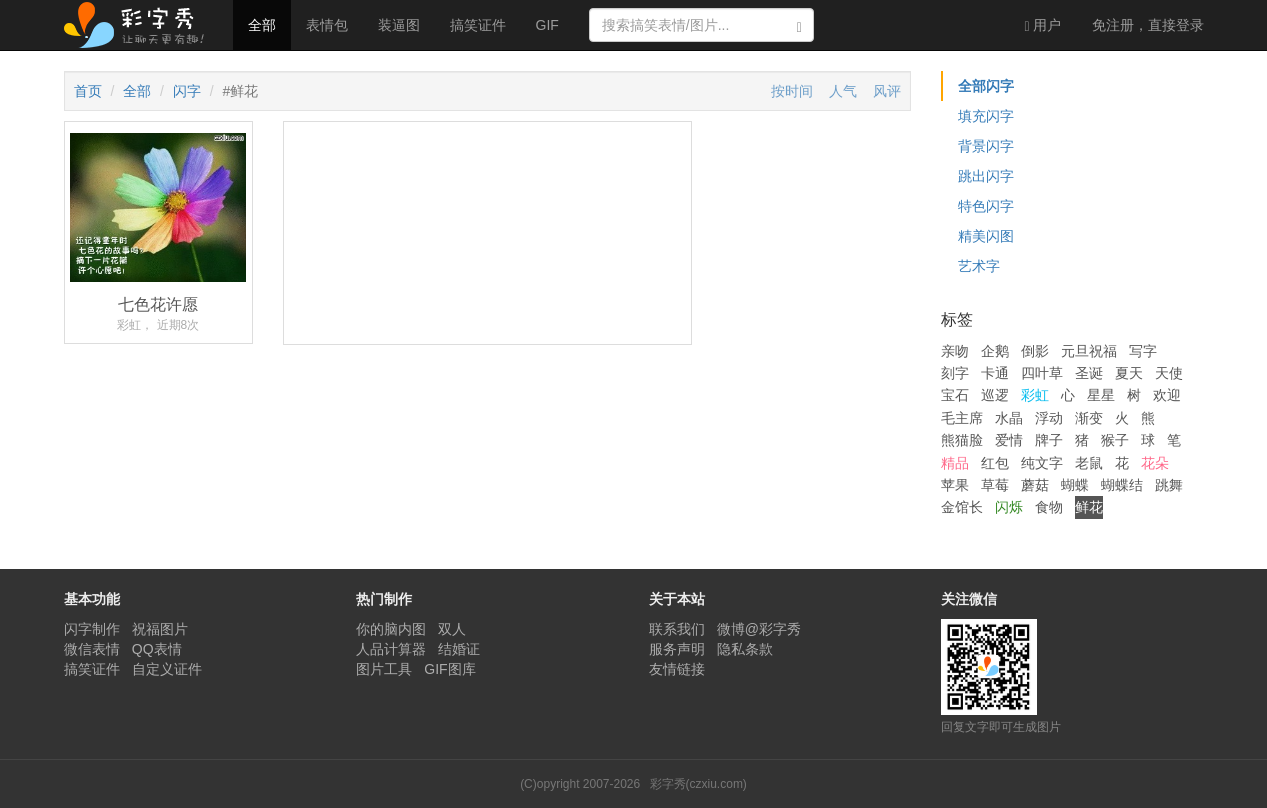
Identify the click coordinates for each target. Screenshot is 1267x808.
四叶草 (1042, 373)
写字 (1143, 351)
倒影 (1035, 351)
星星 (1101, 395)
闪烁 (1009, 507)
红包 (995, 463)
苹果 (955, 485)
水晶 (1009, 418)
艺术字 (979, 266)
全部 (262, 25)
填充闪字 (986, 116)
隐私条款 (745, 649)
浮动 (1049, 418)
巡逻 (995, 395)
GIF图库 (449, 669)
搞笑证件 (478, 25)
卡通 (995, 373)
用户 (1042, 25)
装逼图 (399, 25)
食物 (1049, 507)
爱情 (1009, 440)
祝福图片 (160, 629)
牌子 (1049, 440)
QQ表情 (157, 649)
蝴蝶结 (1122, 485)
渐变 (1089, 418)
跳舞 (1169, 485)
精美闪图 (986, 236)
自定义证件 (167, 669)
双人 (452, 629)
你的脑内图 (391, 629)
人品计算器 (391, 649)
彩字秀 (141, 25)
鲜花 (1089, 507)
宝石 (955, 395)
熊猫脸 (962, 440)
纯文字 (1042, 463)
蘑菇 (1035, 485)
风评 (887, 91)
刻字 (955, 373)
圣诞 (1089, 373)
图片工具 (384, 669)
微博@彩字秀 (759, 629)
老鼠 (1089, 463)
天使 (1169, 373)
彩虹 (1035, 395)
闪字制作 (92, 629)
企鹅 (995, 351)
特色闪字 (986, 206)
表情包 (327, 25)
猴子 (1115, 440)
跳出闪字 (986, 176)
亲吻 (955, 351)
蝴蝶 (1075, 485)
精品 (955, 463)
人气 (843, 91)
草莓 (995, 485)
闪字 (187, 91)
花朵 (1155, 463)
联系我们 (677, 629)
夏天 (1129, 373)
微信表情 (92, 649)
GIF (547, 25)
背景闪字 (986, 146)
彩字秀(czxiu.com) (698, 784)
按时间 (792, 91)
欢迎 (1167, 395)
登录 (1148, 25)
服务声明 (677, 649)
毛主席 (962, 418)
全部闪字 (986, 86)
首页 (88, 91)
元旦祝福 (1089, 351)
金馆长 (962, 507)
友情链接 (677, 669)
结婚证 (459, 649)
